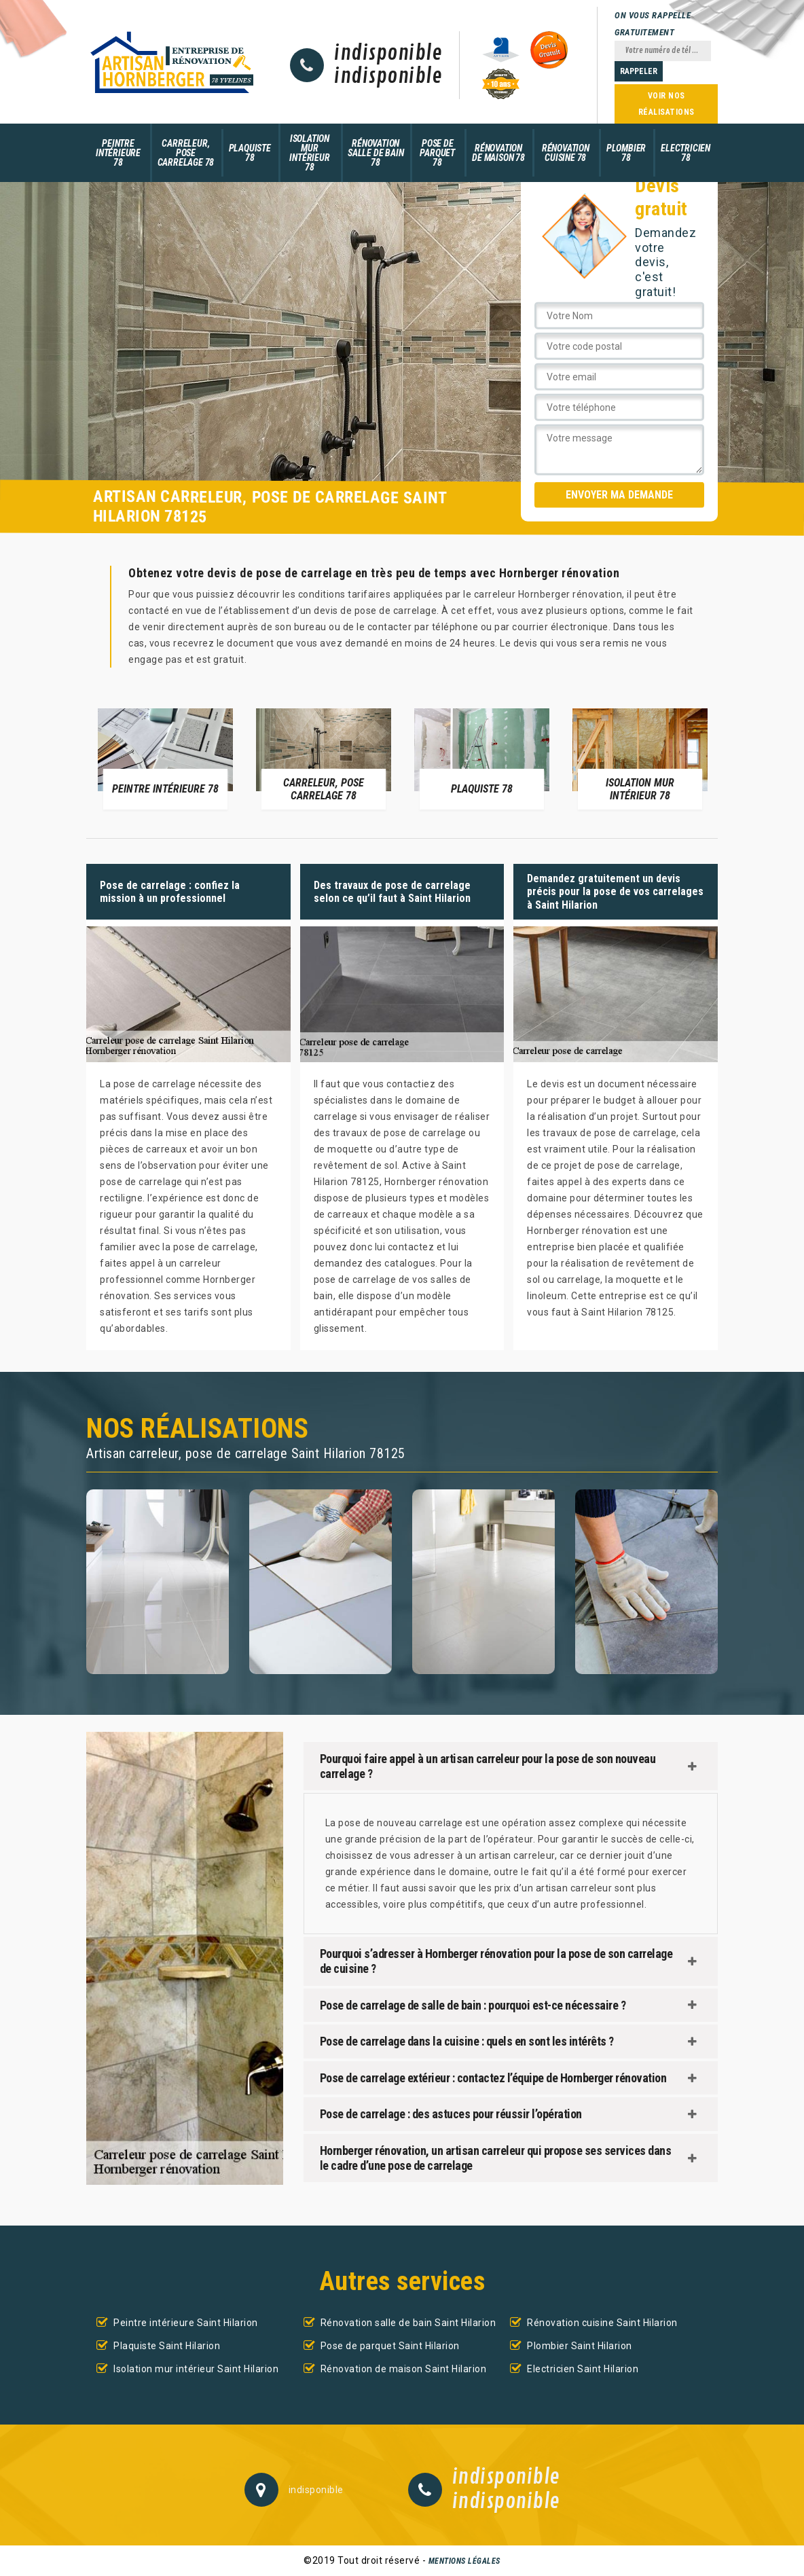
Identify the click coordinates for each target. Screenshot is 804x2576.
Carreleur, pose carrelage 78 (186, 153)
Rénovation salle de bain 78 (375, 153)
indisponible (388, 54)
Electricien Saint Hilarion (582, 2368)
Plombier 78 (626, 153)
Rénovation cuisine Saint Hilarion (602, 2322)
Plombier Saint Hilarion (579, 2345)
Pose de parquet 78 (437, 153)
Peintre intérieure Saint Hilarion (185, 2322)
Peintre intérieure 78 (118, 153)
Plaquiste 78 (250, 153)
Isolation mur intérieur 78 (309, 153)
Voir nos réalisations (666, 104)
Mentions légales (464, 2561)
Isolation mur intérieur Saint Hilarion (195, 2368)
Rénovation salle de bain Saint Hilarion (408, 2322)
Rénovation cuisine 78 (565, 153)
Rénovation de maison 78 (498, 153)
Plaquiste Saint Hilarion (166, 2345)
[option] (165, 758)
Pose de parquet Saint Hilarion (390, 2345)
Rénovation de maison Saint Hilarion (404, 2368)
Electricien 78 (685, 153)
